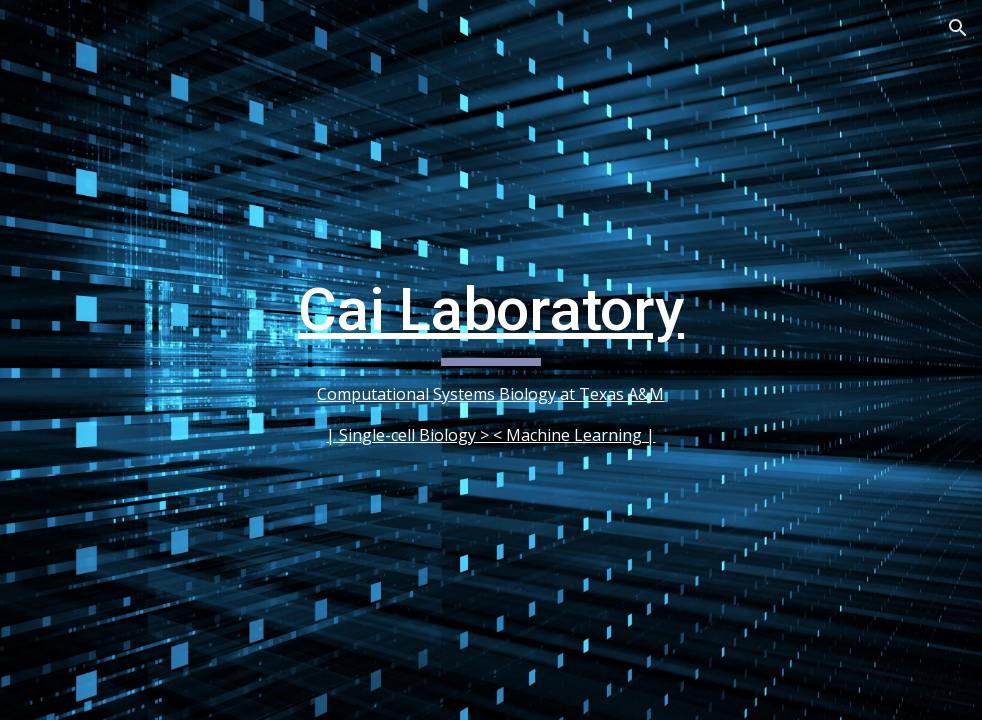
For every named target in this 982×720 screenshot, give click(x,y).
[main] (491, 360)
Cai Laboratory (491, 309)
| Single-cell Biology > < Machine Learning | (490, 435)
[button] (958, 28)
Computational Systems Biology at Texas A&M (490, 394)
